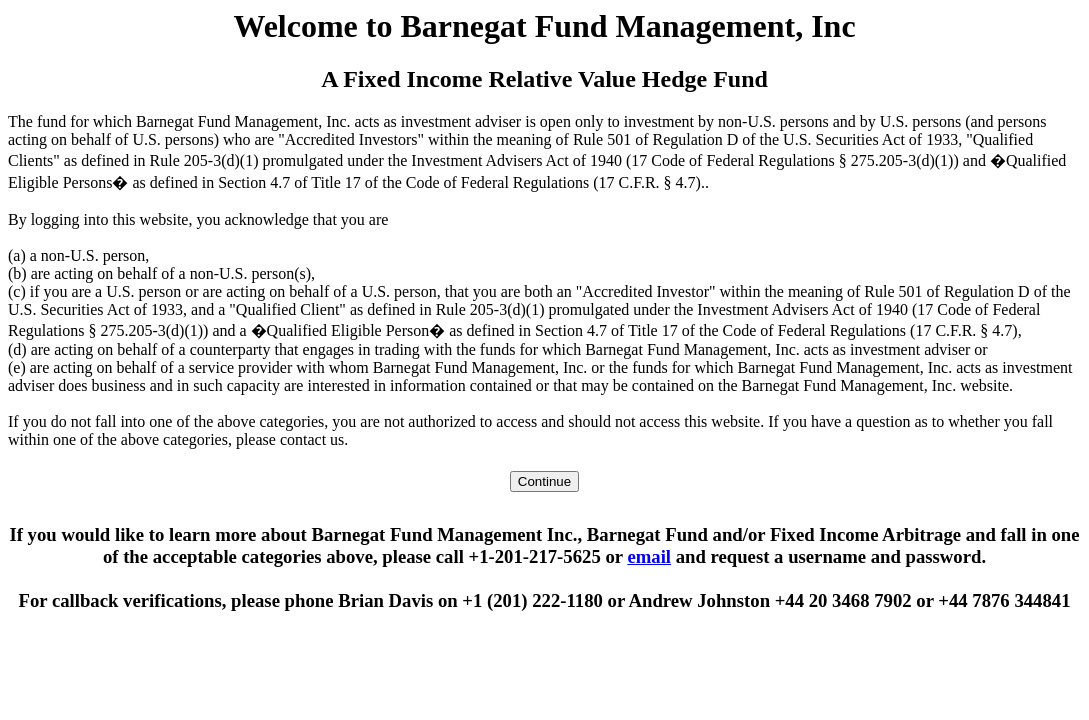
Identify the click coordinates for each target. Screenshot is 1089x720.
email (649, 556)
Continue (544, 481)
